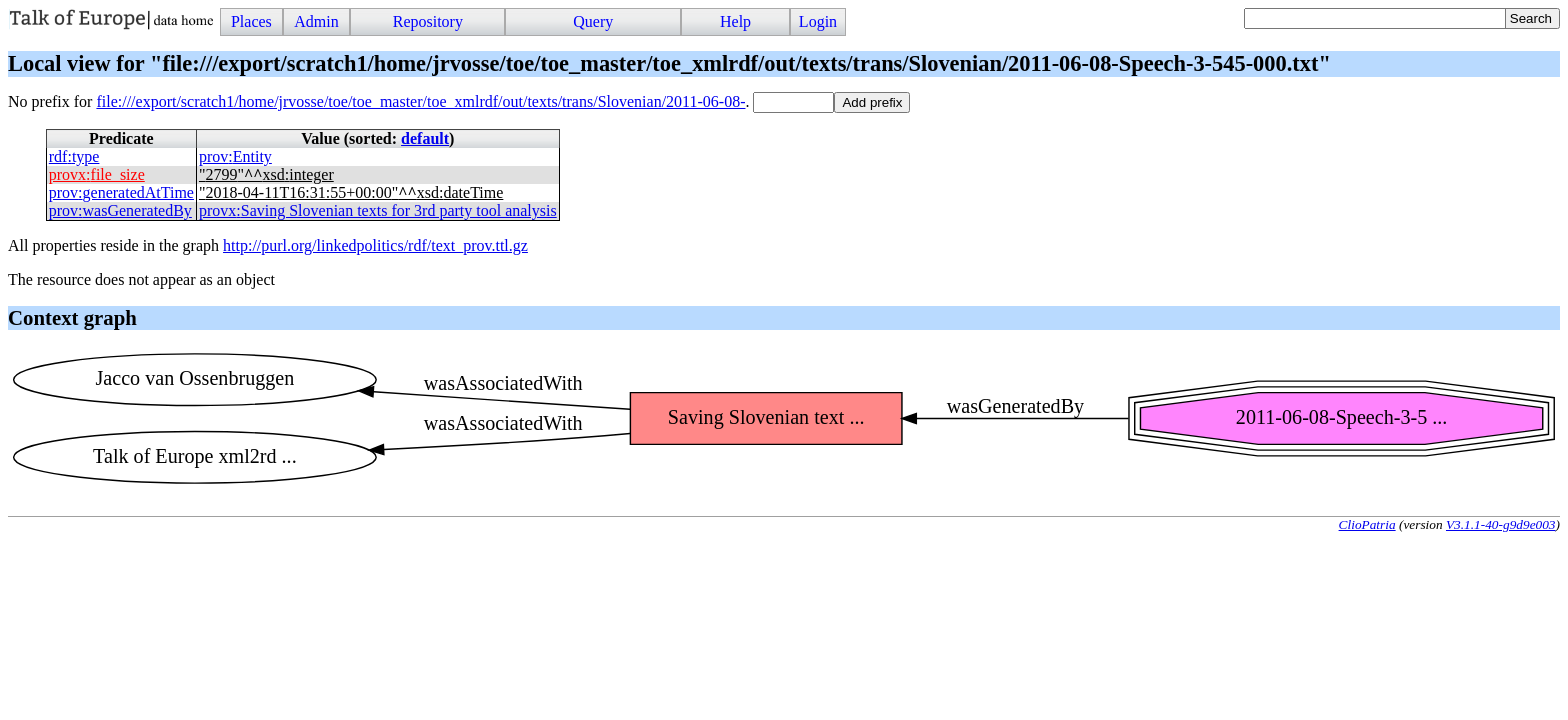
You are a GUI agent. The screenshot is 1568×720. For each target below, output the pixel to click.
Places (251, 21)
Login (818, 21)
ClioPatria (1367, 524)
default (425, 138)
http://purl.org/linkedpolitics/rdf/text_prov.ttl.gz (375, 245)
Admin (316, 21)
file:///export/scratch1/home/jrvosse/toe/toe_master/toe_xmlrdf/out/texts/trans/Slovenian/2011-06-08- (420, 101)
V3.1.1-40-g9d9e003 (1501, 524)
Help (735, 21)
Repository (428, 21)
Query (593, 21)
